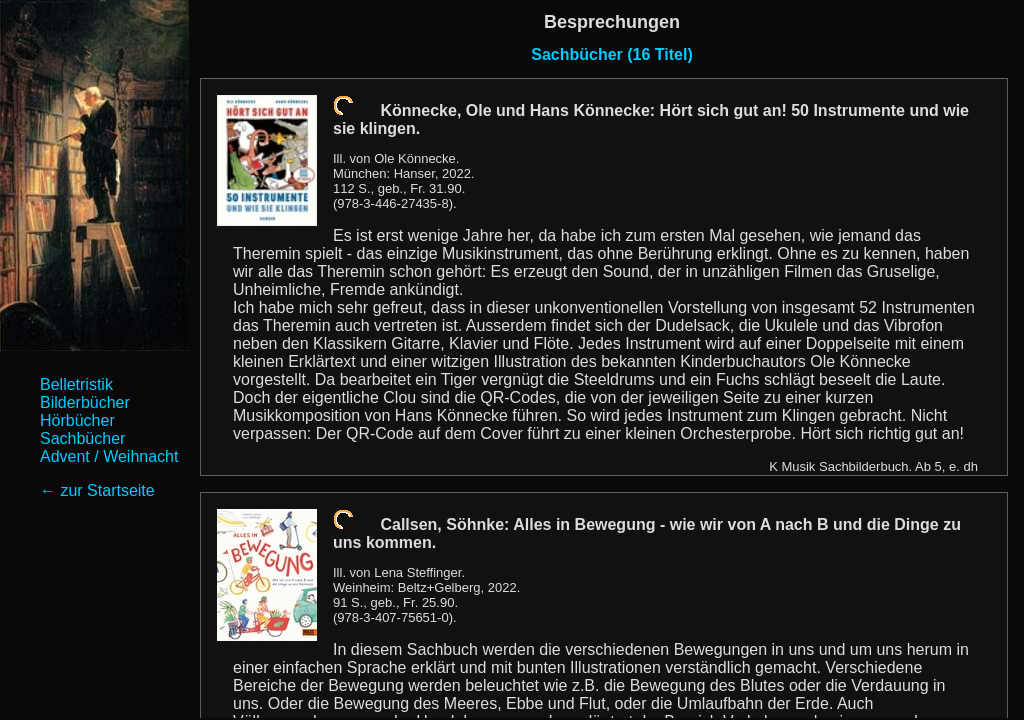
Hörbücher (77, 420)
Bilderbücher (85, 402)
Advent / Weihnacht (109, 456)
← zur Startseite (97, 490)
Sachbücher (82, 438)
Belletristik (76, 384)
